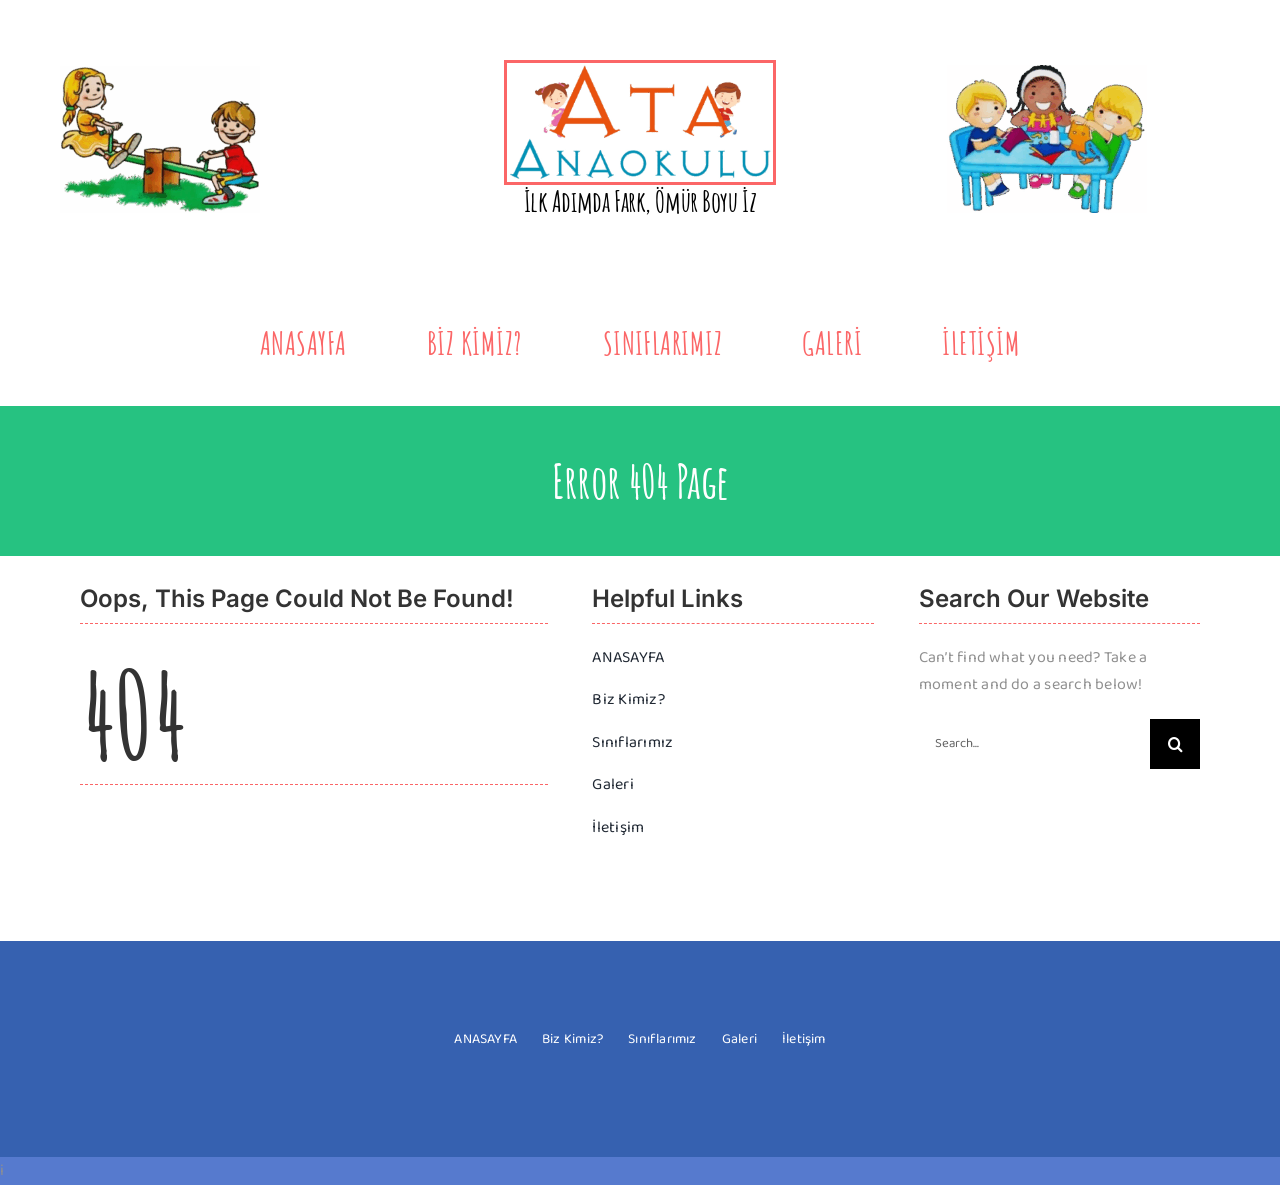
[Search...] (1034, 744)
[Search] (1175, 744)
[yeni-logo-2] (640, 70)
